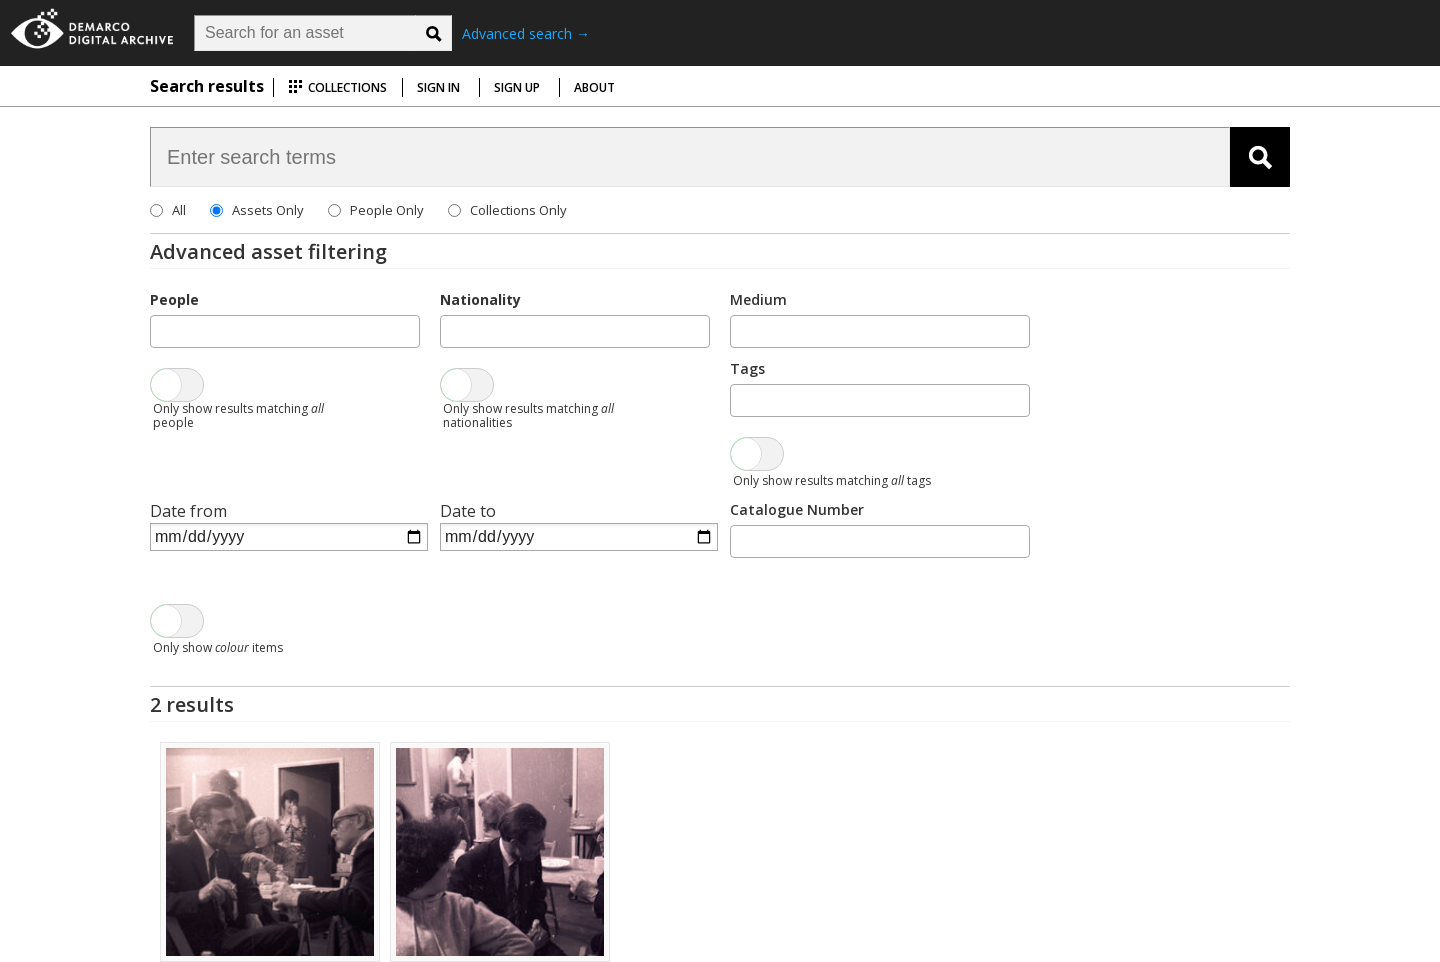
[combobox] (285, 331)
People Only (387, 210)
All (179, 210)
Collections (337, 87)
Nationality (480, 299)
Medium (758, 299)
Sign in (438, 87)
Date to (468, 511)
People (174, 299)
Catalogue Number (797, 509)
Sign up (517, 87)
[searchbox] (162, 330)
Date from (188, 511)
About (594, 87)
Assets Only (268, 210)
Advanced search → (526, 33)
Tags (747, 368)
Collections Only (518, 210)
